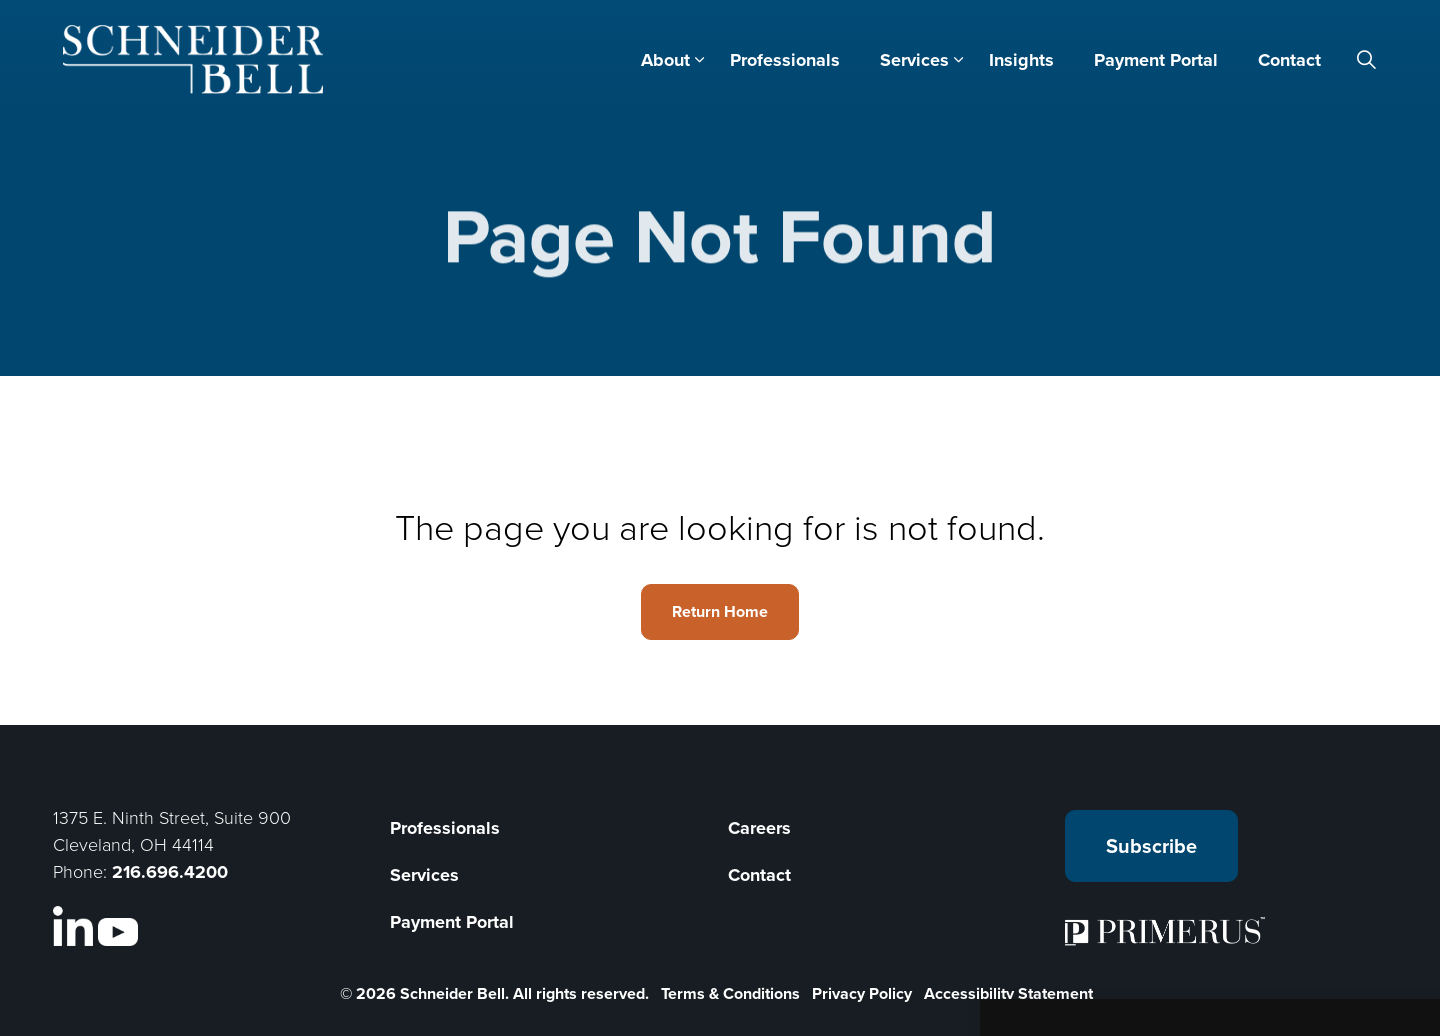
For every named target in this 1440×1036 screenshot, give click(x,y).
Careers (759, 828)
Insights (1021, 60)
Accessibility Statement (1008, 993)
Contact (1289, 60)
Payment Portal (1156, 60)
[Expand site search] (1367, 60)
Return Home (720, 612)
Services (914, 60)
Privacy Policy (862, 993)
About (665, 60)
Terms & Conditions (730, 993)
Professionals (785, 60)
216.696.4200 (170, 872)
